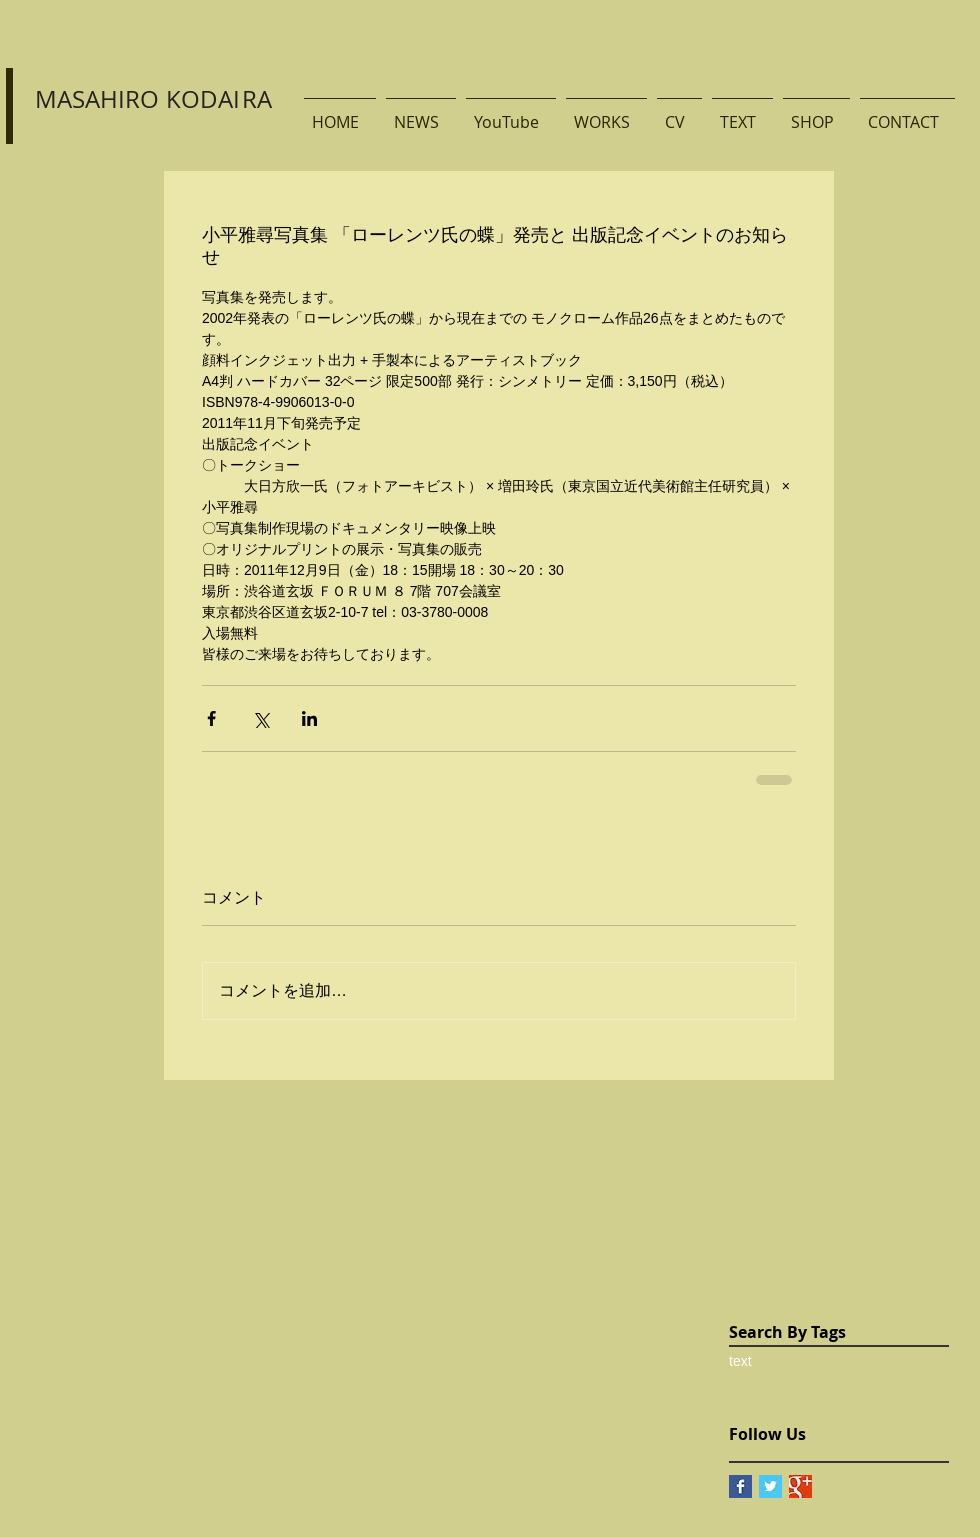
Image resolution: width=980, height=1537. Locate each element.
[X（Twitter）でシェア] (260, 718)
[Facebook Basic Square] (740, 1486)
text (740, 1361)
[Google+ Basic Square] (800, 1486)
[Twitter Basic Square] (770, 1486)
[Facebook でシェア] (211, 718)
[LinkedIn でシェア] (309, 718)
